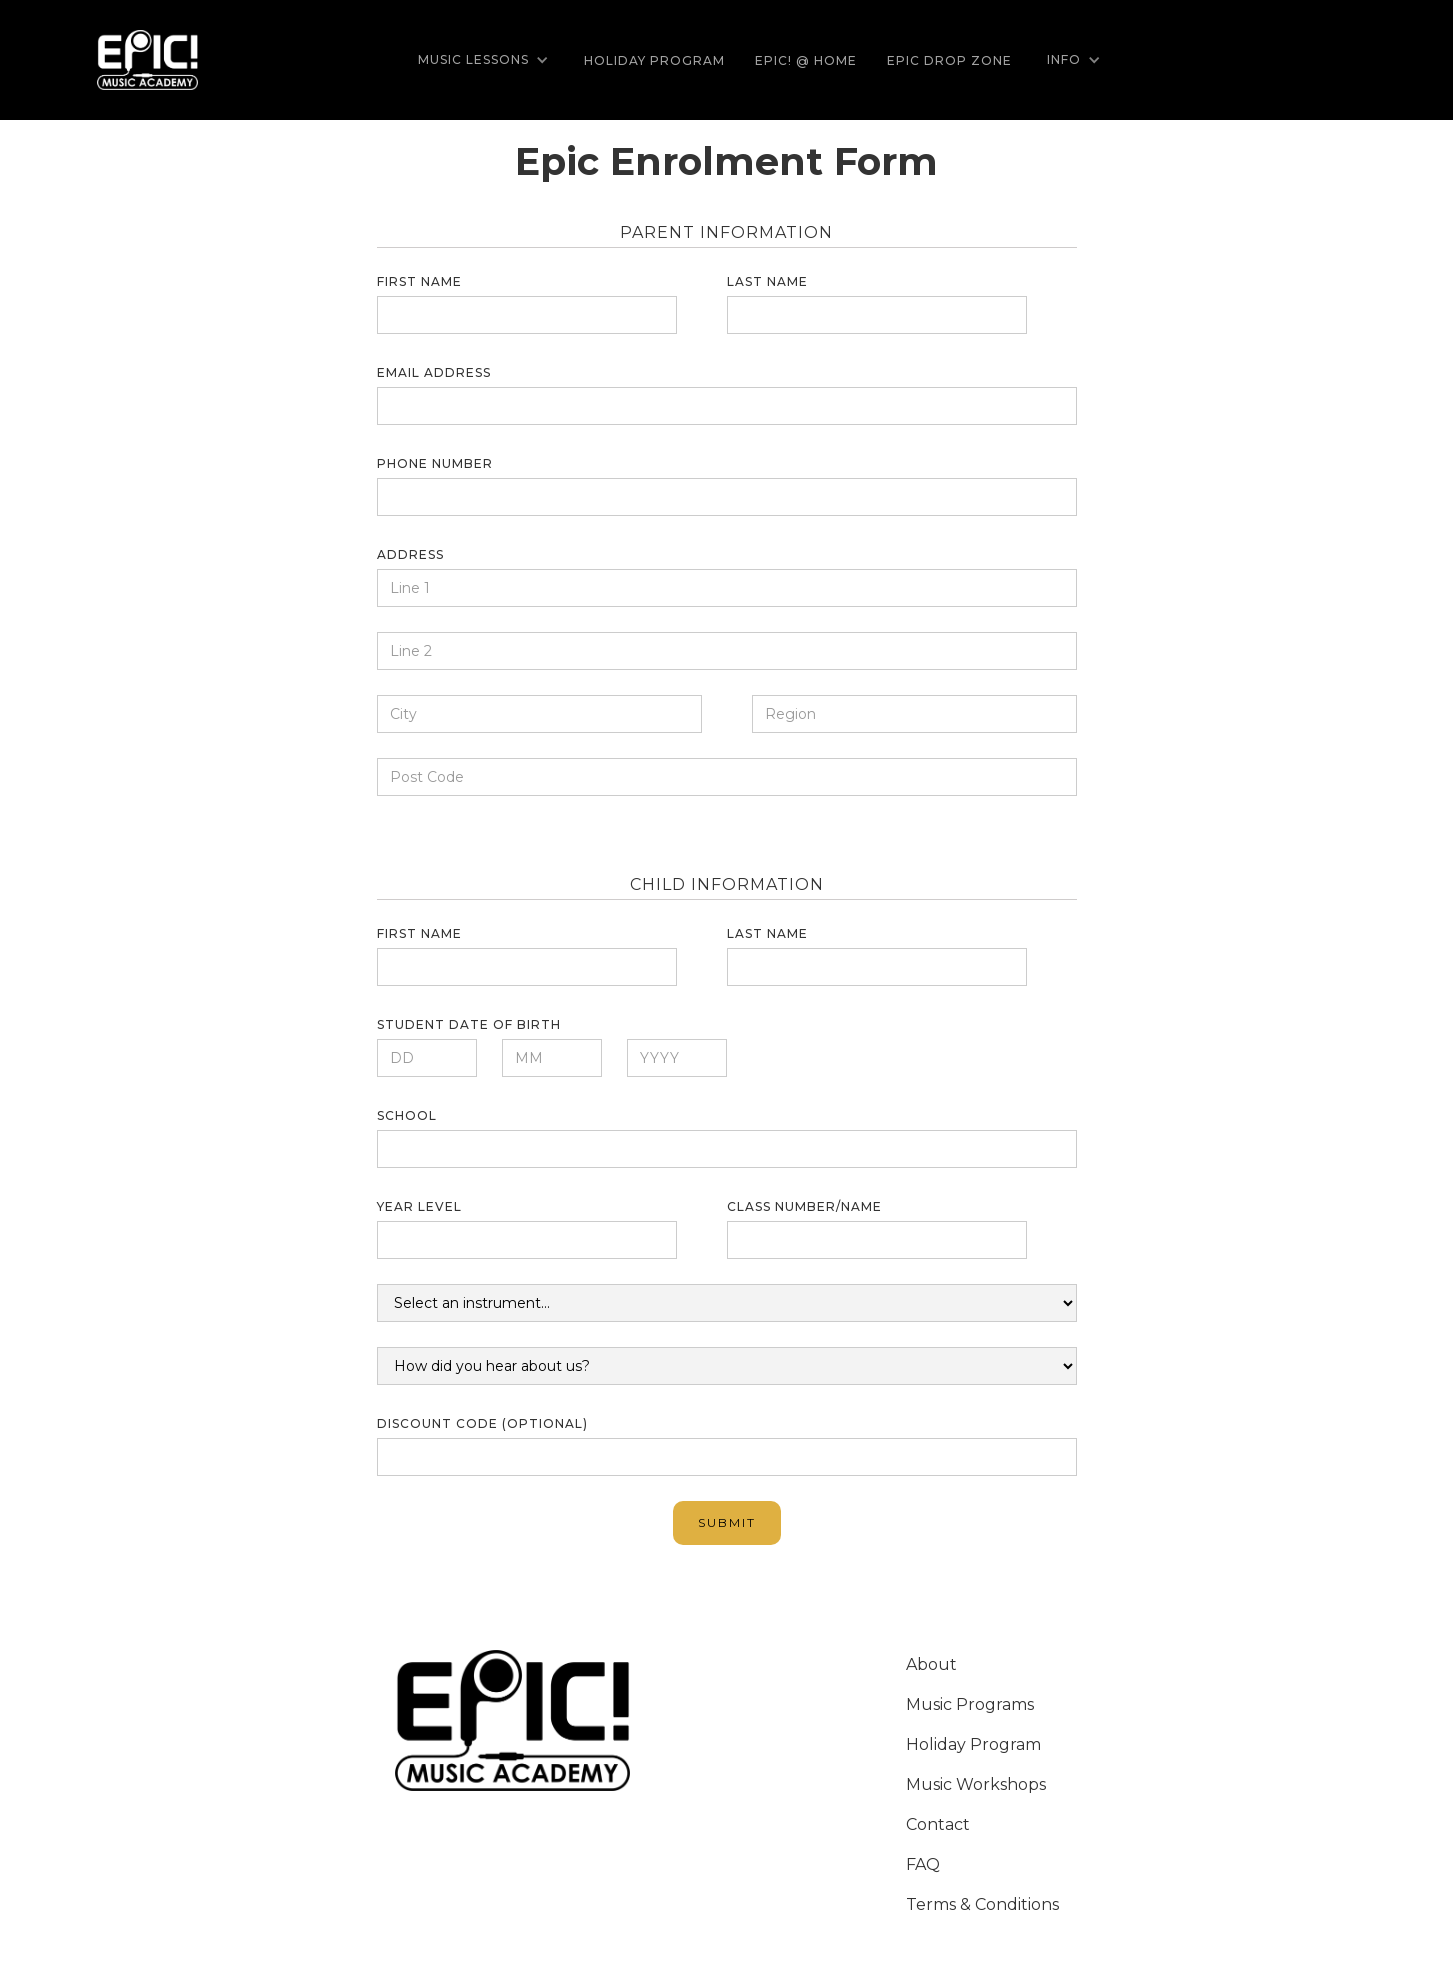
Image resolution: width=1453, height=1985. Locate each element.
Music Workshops (976, 1784)
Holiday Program (654, 60)
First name (419, 281)
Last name (767, 281)
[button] (483, 60)
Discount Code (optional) (482, 1423)
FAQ (923, 1864)
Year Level (419, 1206)
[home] (147, 60)
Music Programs (970, 1704)
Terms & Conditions (982, 1904)
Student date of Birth (469, 1024)
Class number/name (804, 1206)
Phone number (435, 463)
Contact (938, 1824)
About (931, 1664)
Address (410, 554)
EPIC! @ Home (806, 60)
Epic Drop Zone (949, 60)
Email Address (434, 372)
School (407, 1115)
